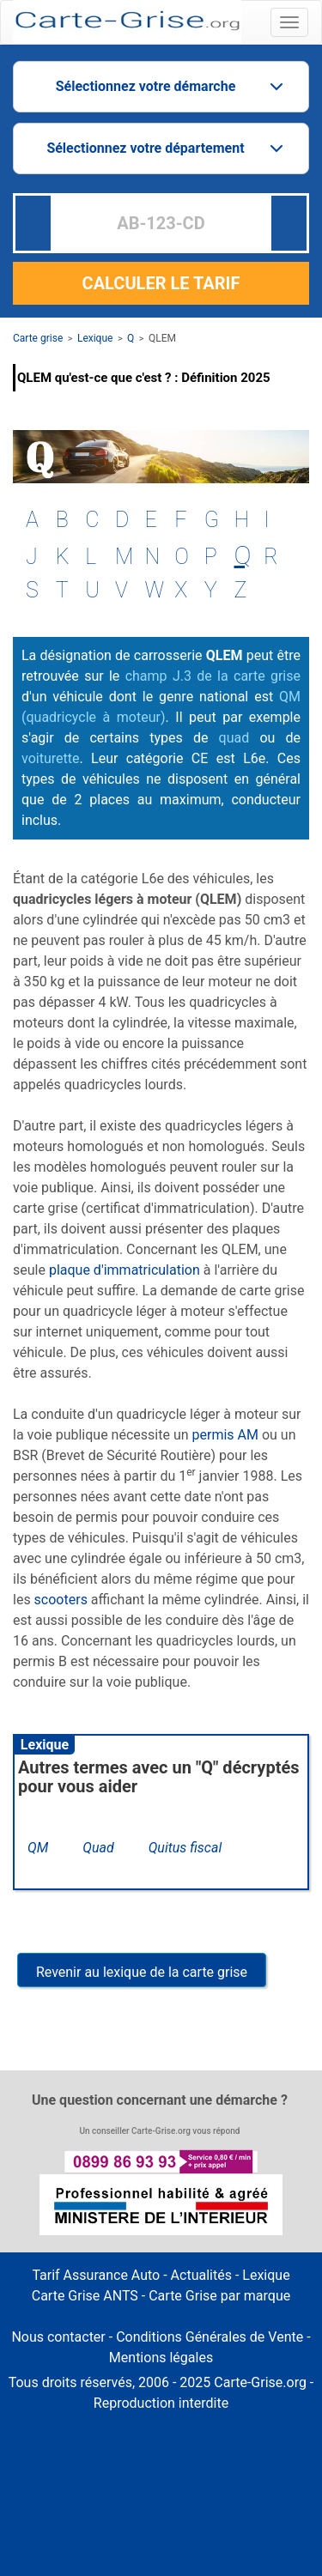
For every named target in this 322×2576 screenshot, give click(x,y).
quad (234, 738)
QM (37, 1848)
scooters (61, 1599)
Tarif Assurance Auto (96, 2275)
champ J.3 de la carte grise (213, 676)
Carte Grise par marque (219, 2296)
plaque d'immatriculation (124, 1270)
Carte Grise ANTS (85, 2296)
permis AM (225, 1435)
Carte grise (38, 338)
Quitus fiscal (185, 1848)
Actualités (201, 2275)
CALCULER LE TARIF (161, 283)
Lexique (95, 338)
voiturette (50, 758)
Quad (97, 1848)
